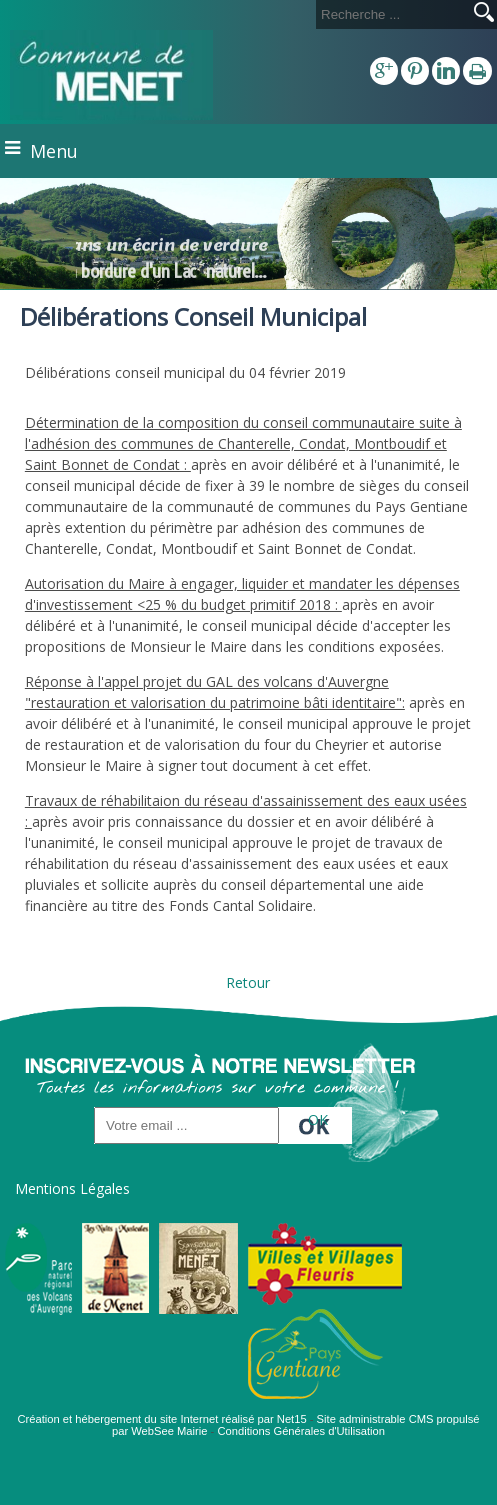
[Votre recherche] (391, 14)
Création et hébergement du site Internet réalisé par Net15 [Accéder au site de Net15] (161, 1419)
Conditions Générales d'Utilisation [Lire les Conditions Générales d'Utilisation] (301, 1431)
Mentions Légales (72, 1188)
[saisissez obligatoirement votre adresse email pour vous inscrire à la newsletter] (186, 1125)
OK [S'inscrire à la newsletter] (318, 1119)
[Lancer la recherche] (484, 14)
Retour (248, 982)
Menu (54, 151)
